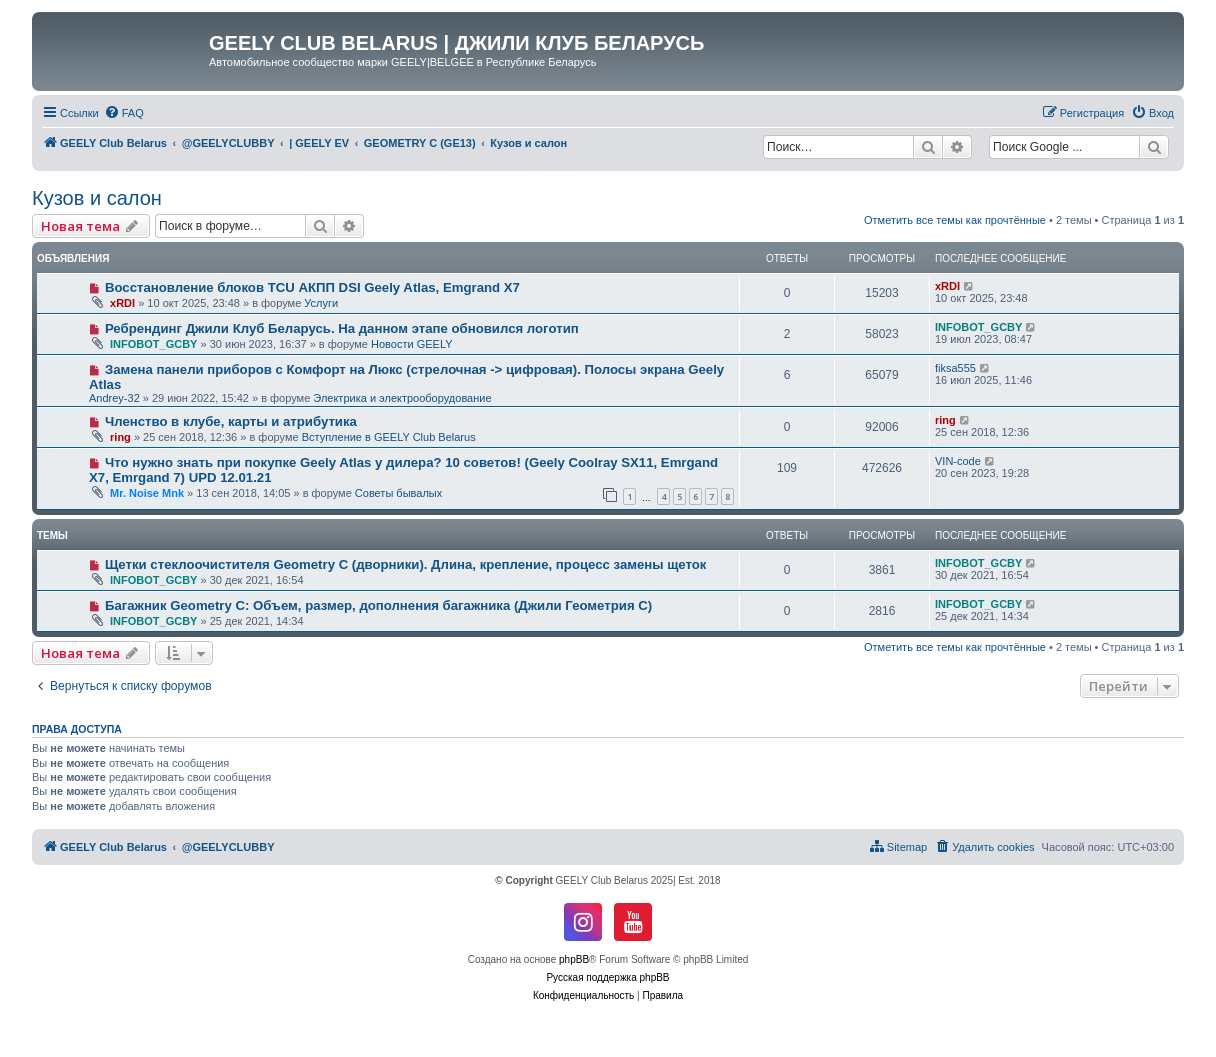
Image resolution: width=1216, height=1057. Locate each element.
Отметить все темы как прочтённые (955, 220)
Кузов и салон (97, 198)
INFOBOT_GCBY (153, 344)
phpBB (574, 959)
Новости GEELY (412, 344)
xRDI (122, 303)
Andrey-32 (114, 398)
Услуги (321, 303)
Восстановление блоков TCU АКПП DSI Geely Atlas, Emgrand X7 (312, 287)
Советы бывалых (398, 493)
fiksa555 (955, 368)
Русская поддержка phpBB (607, 977)
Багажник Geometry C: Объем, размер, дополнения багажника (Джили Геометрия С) (378, 605)
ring (120, 437)
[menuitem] (124, 113)
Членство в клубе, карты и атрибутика (231, 421)
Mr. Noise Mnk (147, 493)
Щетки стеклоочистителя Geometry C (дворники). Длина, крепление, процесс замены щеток (406, 564)
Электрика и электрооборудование (402, 398)
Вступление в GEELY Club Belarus (389, 437)
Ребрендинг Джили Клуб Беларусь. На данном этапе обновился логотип (342, 328)
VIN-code (958, 461)
